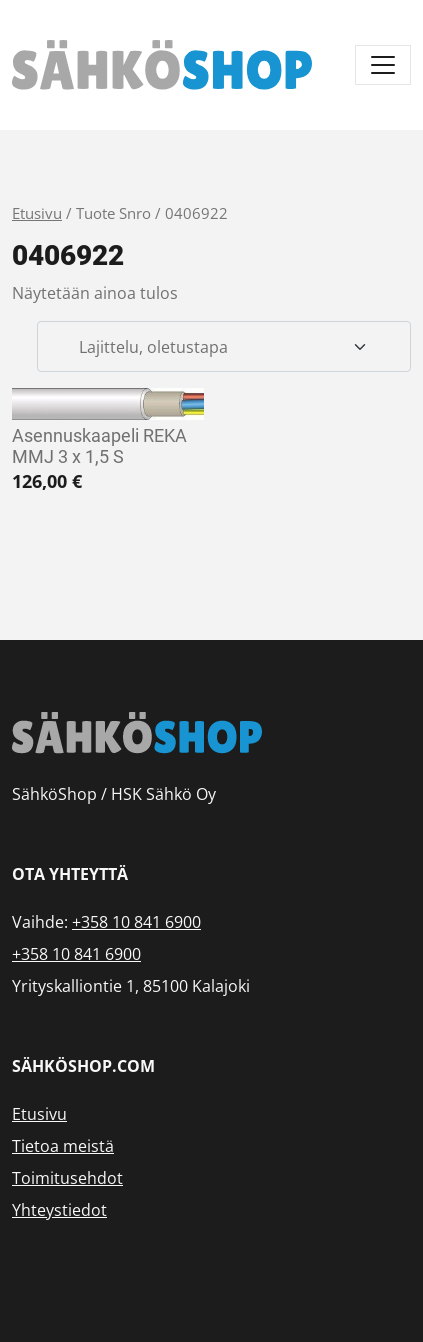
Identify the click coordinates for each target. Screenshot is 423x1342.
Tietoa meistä (63, 1146)
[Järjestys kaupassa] (224, 347)
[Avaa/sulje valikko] (383, 65)
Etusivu (37, 213)
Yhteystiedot (59, 1210)
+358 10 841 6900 (136, 922)
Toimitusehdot (67, 1178)
